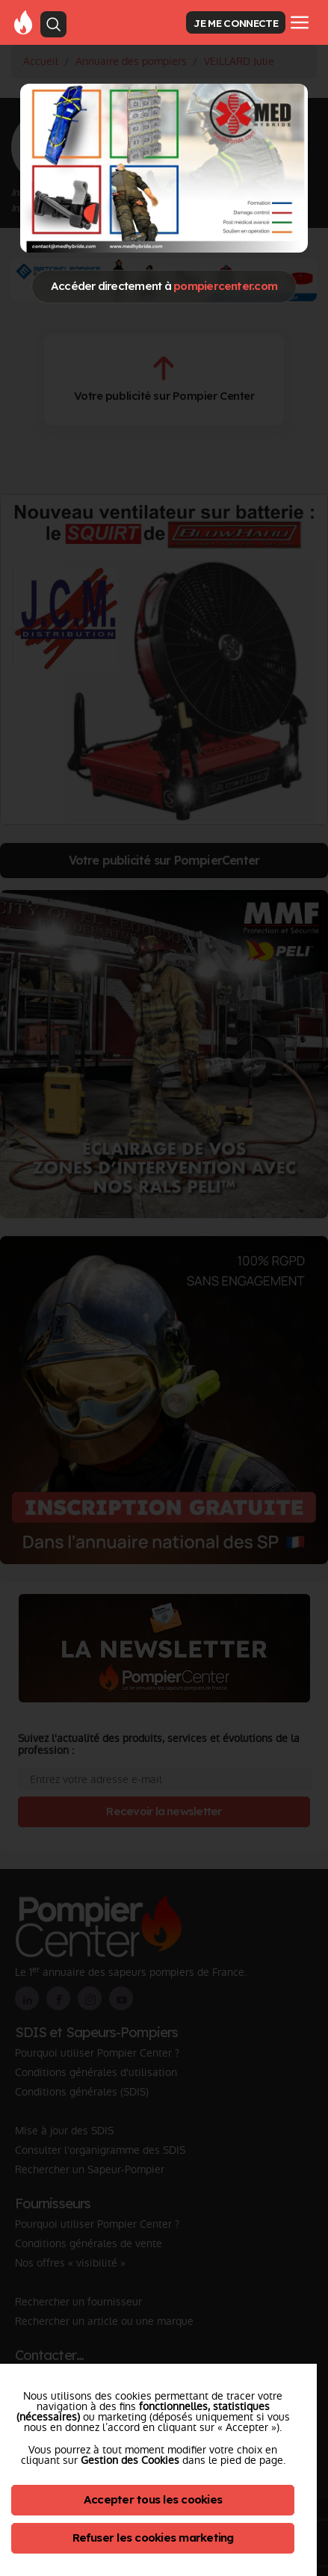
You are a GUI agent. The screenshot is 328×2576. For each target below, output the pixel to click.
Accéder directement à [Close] (164, 286)
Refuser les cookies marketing (153, 2537)
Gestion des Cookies (130, 2460)
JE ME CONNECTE (235, 22)
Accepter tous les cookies (153, 2499)
